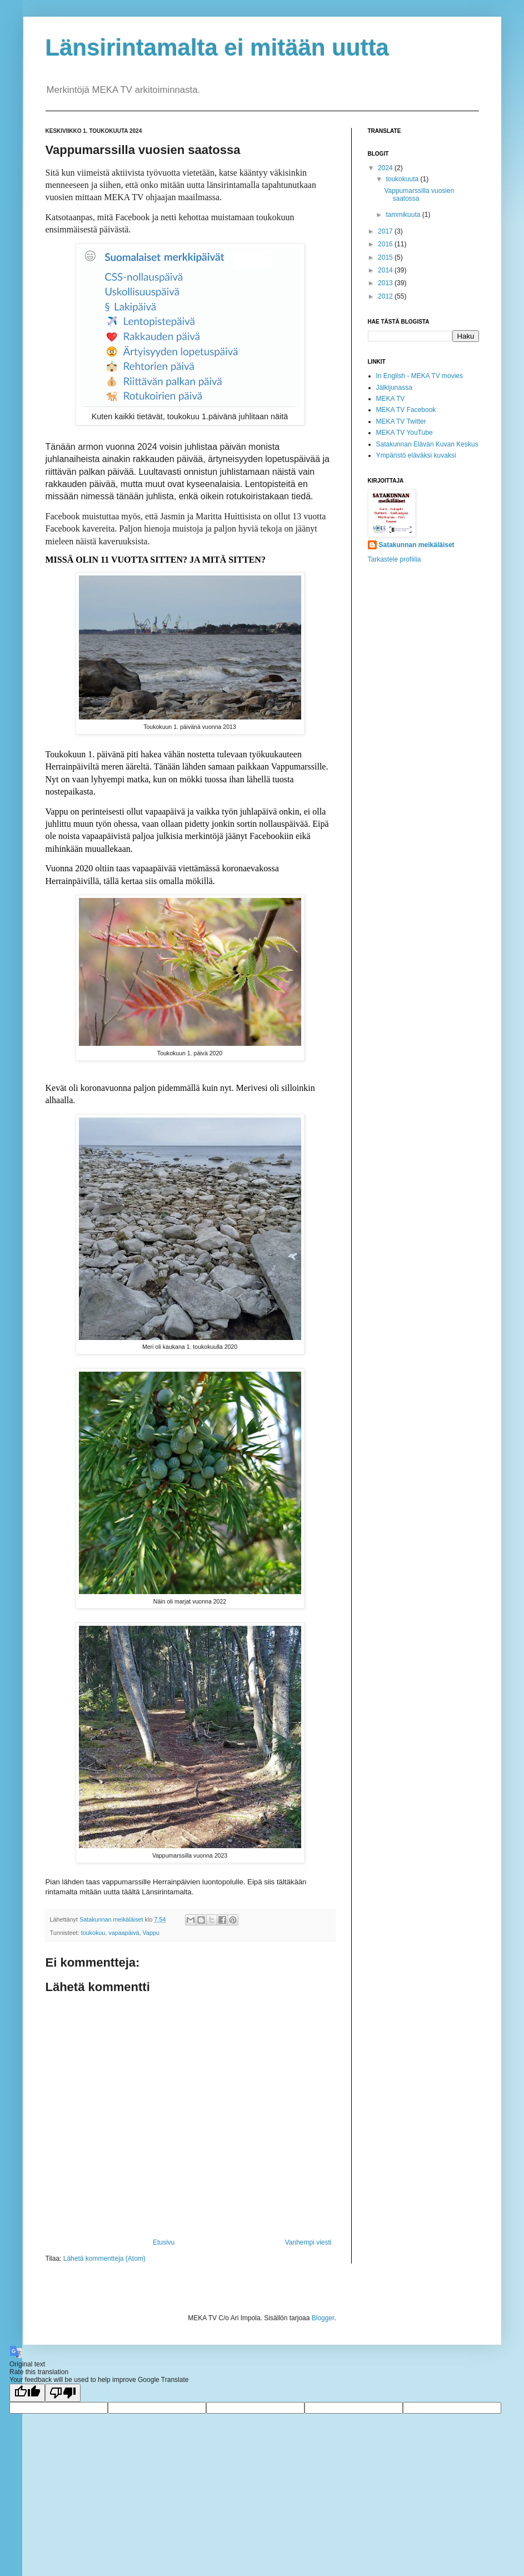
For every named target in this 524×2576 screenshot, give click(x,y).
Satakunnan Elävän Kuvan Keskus (427, 444)
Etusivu (163, 2242)
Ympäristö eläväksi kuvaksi (416, 455)
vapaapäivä (123, 1932)
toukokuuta (403, 179)
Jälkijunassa (394, 387)
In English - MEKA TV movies (419, 376)
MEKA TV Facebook (406, 410)
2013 (386, 283)
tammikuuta (404, 215)
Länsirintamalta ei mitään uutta (217, 47)
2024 (386, 168)
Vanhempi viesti (308, 2242)
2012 (386, 296)
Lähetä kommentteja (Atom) (104, 2258)
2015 (386, 257)
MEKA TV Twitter (401, 421)
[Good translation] (27, 2393)
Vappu (151, 1932)
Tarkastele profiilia (394, 559)
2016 (386, 244)
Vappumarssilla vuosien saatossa (419, 194)
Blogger (323, 2318)
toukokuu (93, 1932)
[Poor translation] (63, 2393)
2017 (386, 231)
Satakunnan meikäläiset (417, 545)
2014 (386, 270)
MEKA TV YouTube (404, 432)
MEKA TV (390, 399)
